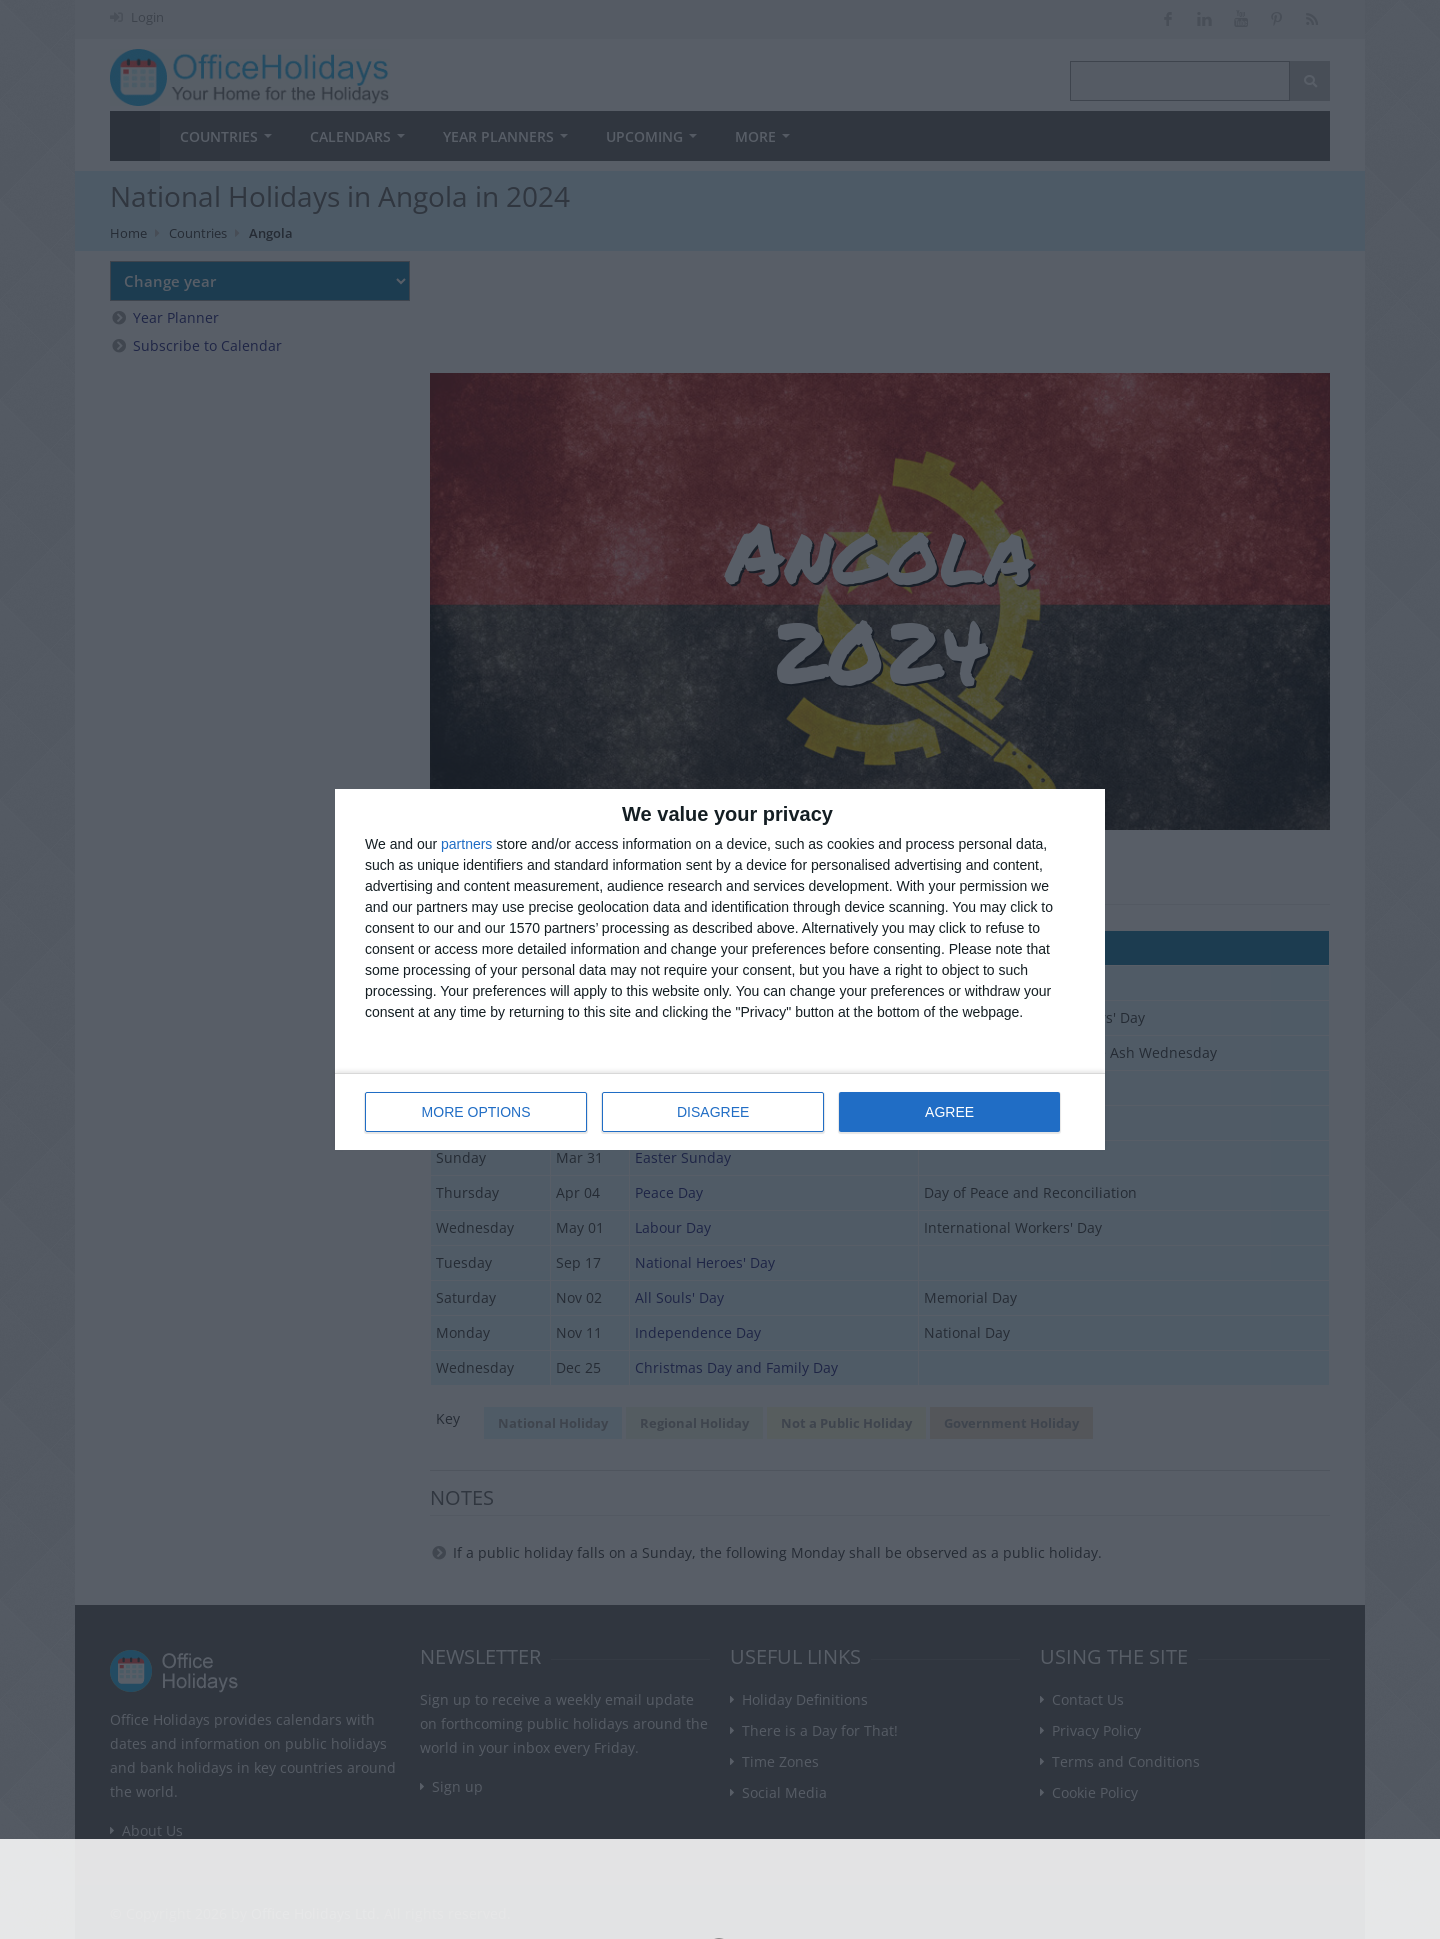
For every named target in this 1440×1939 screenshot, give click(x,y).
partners (466, 844)
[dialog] (720, 969)
